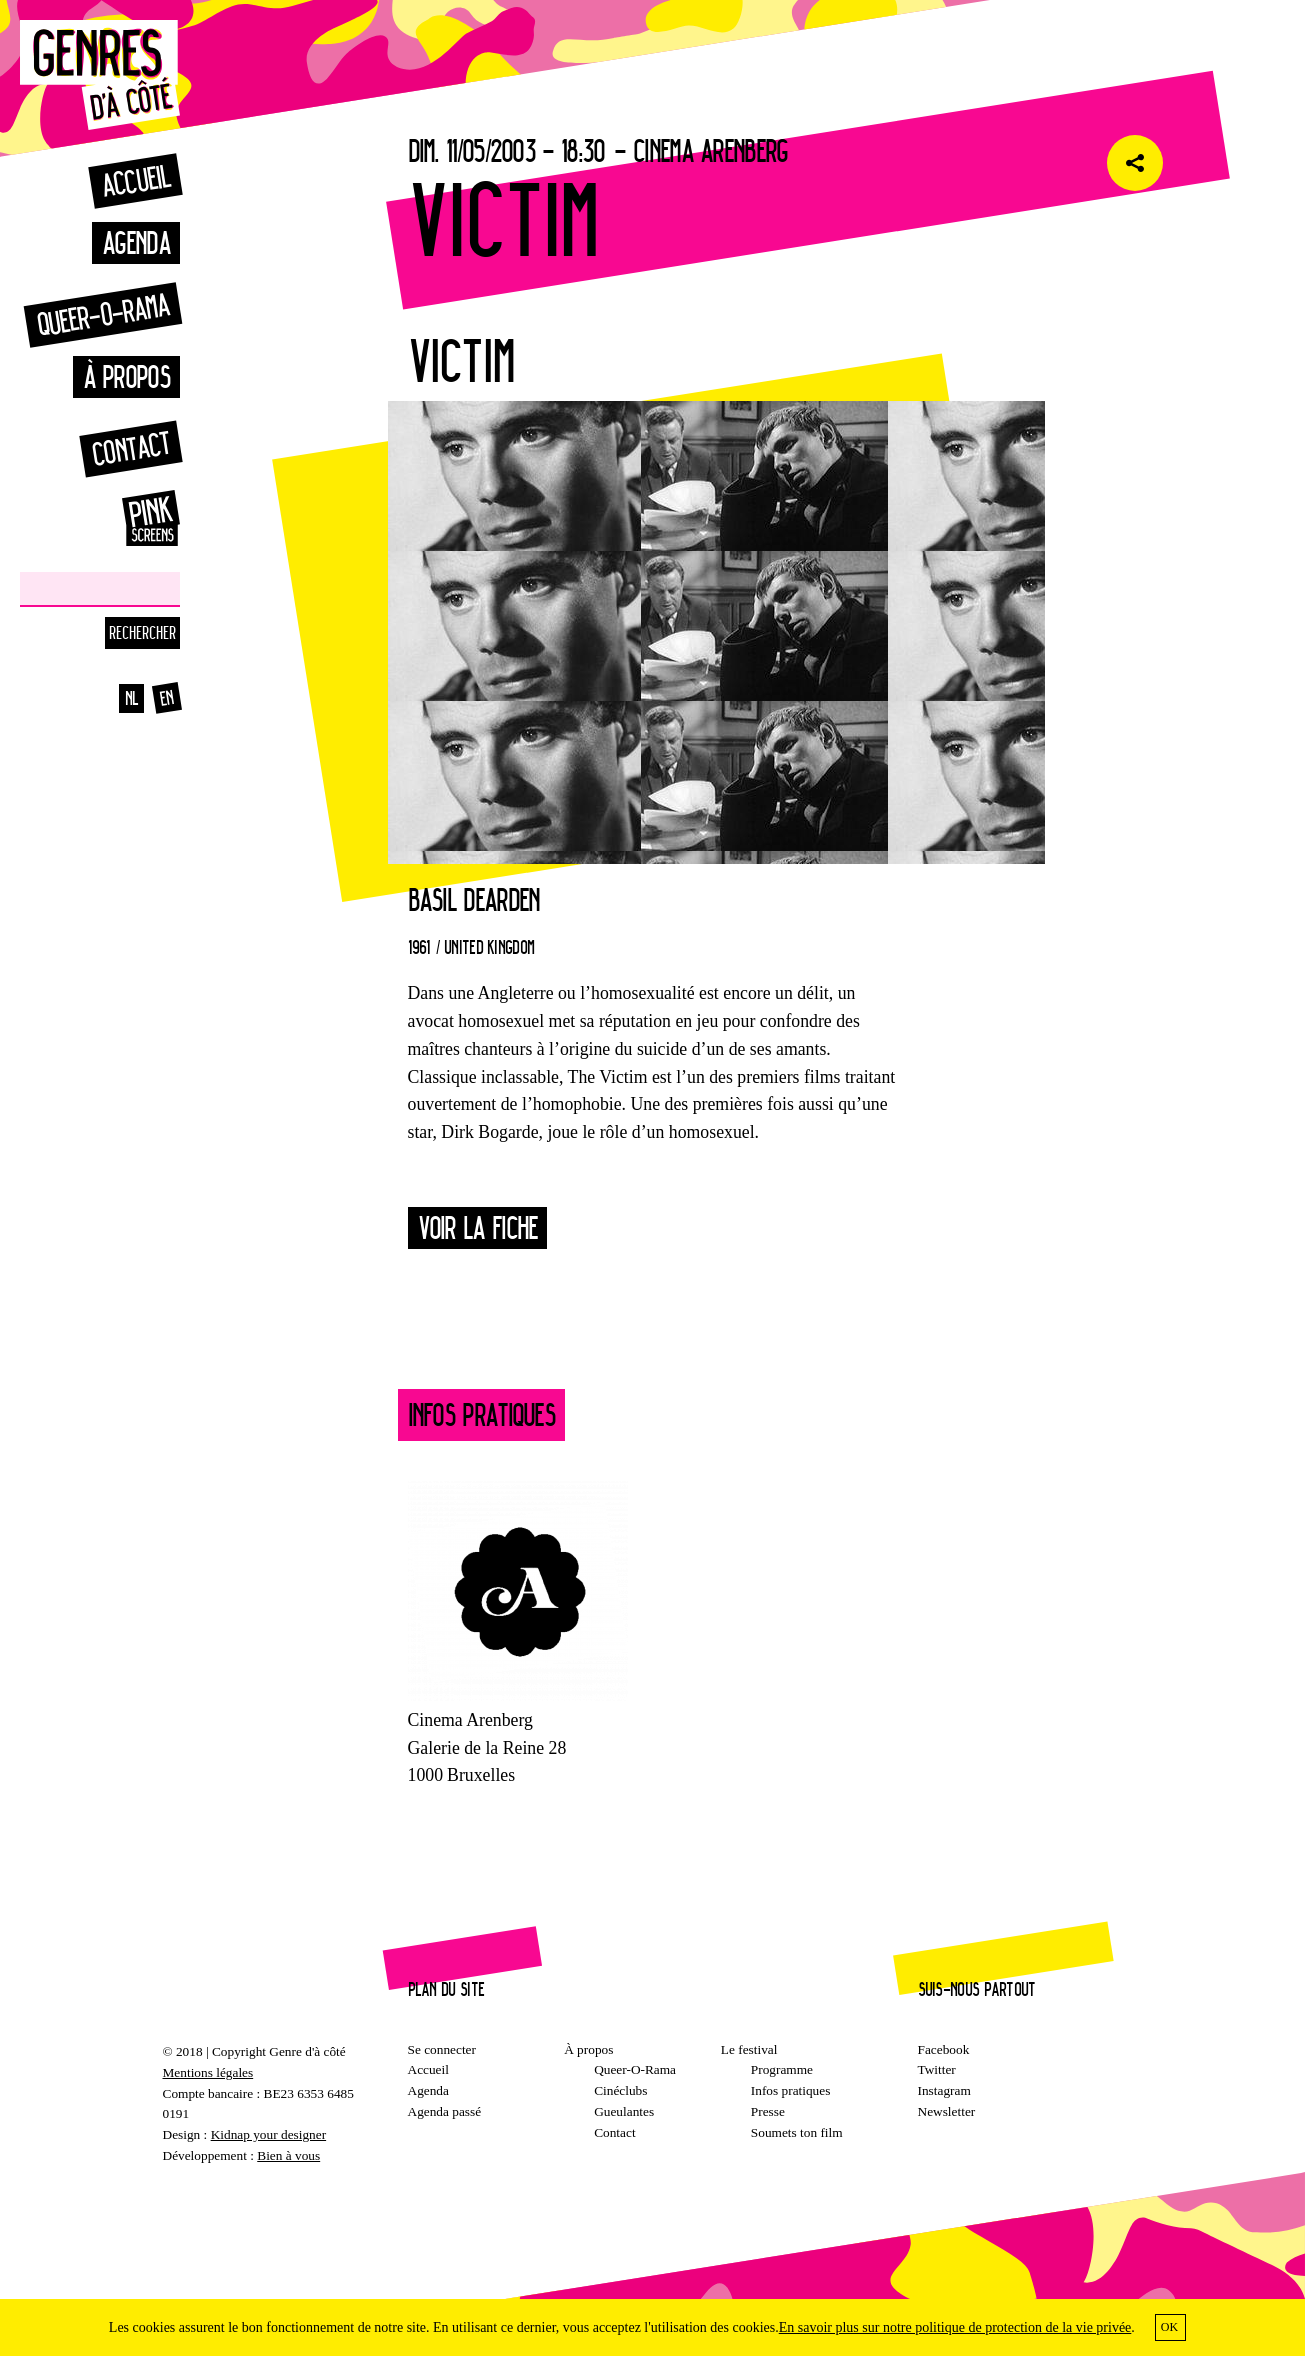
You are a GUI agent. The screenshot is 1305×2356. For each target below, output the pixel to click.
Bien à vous (288, 2155)
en (167, 698)
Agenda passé (445, 2111)
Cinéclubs (620, 2090)
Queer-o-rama (103, 314)
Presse (768, 2111)
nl (132, 698)
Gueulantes (624, 2111)
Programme (782, 2069)
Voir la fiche (478, 1227)
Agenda (136, 242)
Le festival (749, 2049)
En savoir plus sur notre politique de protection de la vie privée (955, 2327)
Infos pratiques (791, 2090)
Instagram (944, 2090)
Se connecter (442, 2049)
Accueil (135, 180)
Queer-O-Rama (635, 2069)
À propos (126, 376)
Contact (130, 448)
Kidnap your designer (268, 2134)
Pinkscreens (130, 518)
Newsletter (947, 2111)
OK (1169, 2327)
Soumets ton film (797, 2132)
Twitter (937, 2069)
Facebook (944, 2049)
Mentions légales (208, 2072)
